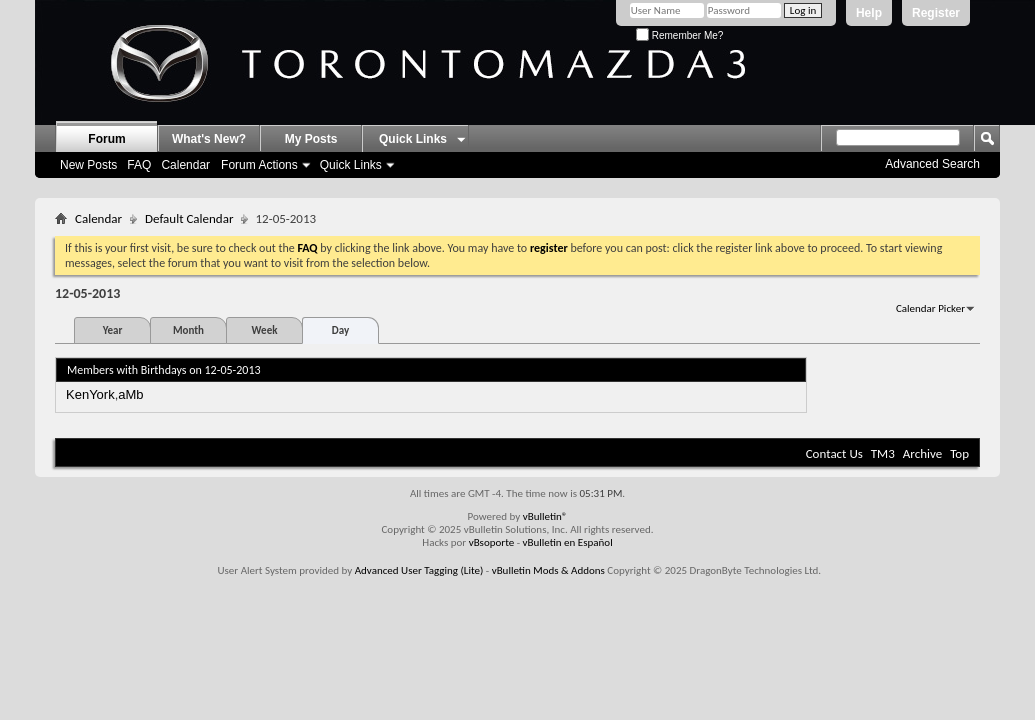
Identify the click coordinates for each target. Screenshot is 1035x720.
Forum (106, 139)
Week (265, 330)
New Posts (88, 165)
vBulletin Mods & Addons (548, 570)
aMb (130, 394)
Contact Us (834, 453)
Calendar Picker (930, 308)
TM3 (883, 453)
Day (340, 330)
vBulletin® (545, 516)
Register (936, 13)
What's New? (209, 139)
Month (188, 330)
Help (869, 13)
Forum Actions (259, 165)
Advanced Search (932, 164)
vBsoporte (492, 542)
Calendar (185, 165)
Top (959, 453)
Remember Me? (679, 35)
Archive (922, 453)
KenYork (90, 394)
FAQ (139, 165)
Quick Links (351, 165)
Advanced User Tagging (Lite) (419, 570)
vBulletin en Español (568, 542)
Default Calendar (189, 218)
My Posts (311, 139)
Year (113, 330)
